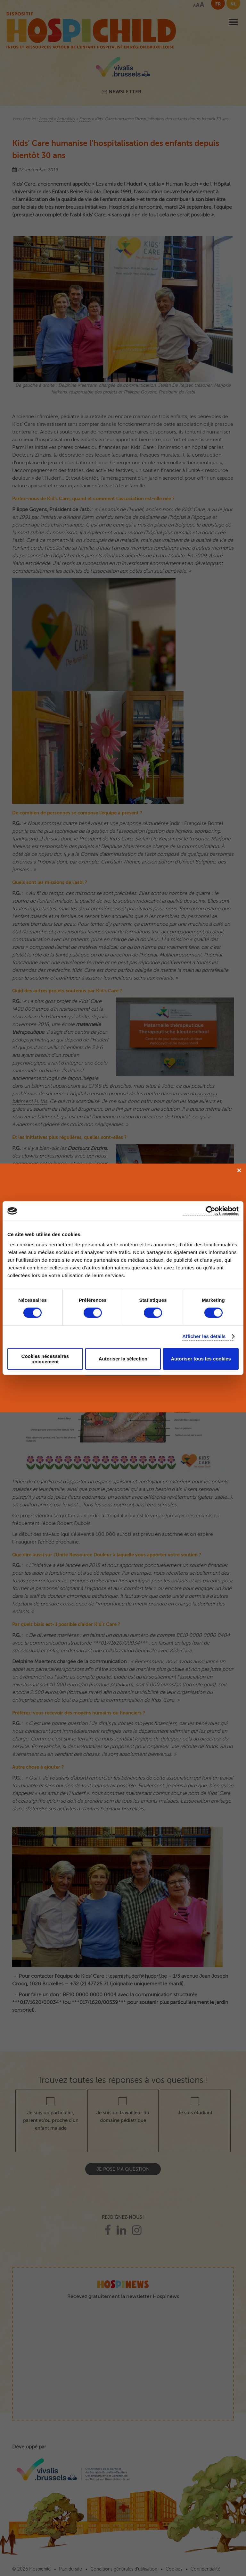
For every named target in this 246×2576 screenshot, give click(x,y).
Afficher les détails (204, 1336)
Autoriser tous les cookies (201, 1358)
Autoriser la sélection (123, 1358)
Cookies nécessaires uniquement (45, 1358)
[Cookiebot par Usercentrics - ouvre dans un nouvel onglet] (211, 1211)
